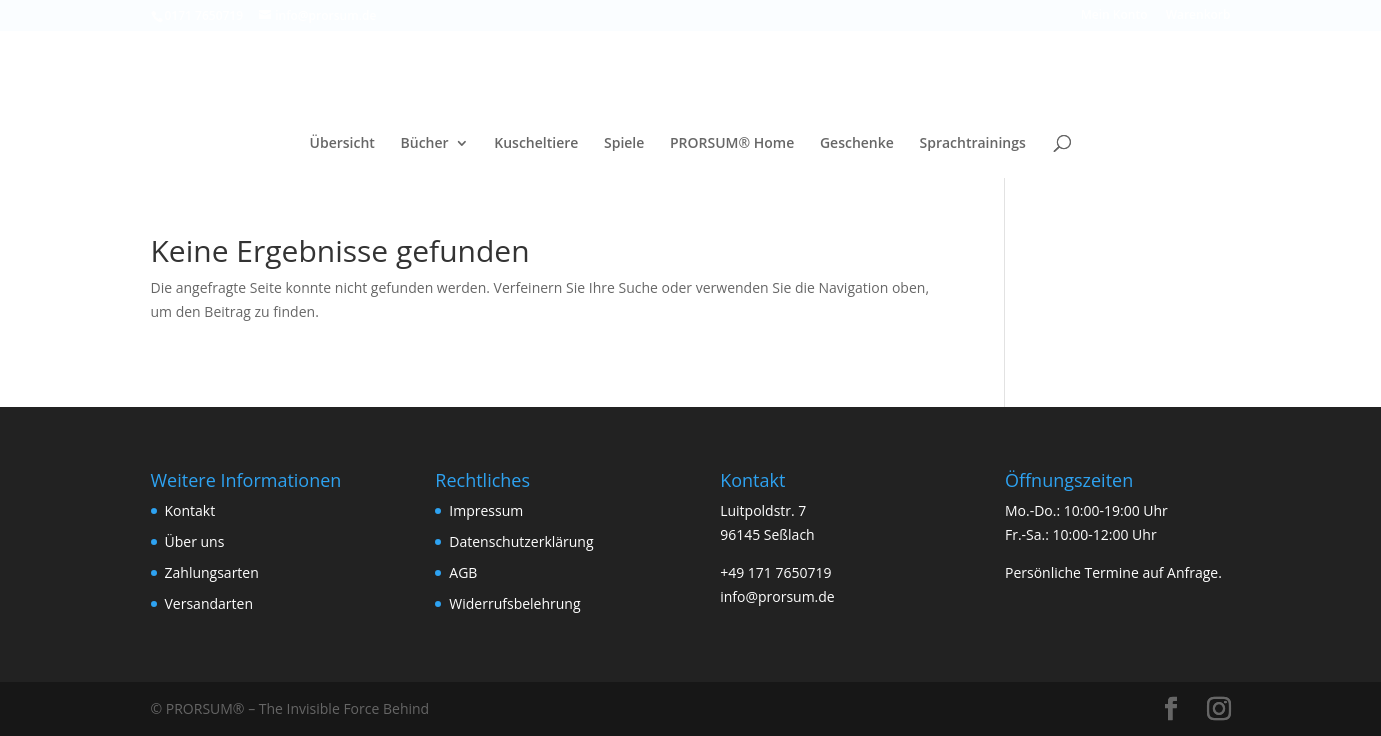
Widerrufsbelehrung (514, 603)
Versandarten (209, 603)
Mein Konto (1114, 16)
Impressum (486, 510)
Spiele (624, 144)
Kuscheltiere (536, 144)
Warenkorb (1198, 16)
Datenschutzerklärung (521, 541)
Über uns (195, 541)
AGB (463, 572)
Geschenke (857, 144)
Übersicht (342, 144)
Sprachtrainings (972, 144)
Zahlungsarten (212, 572)
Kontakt (190, 510)
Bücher (425, 144)
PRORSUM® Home (732, 144)
